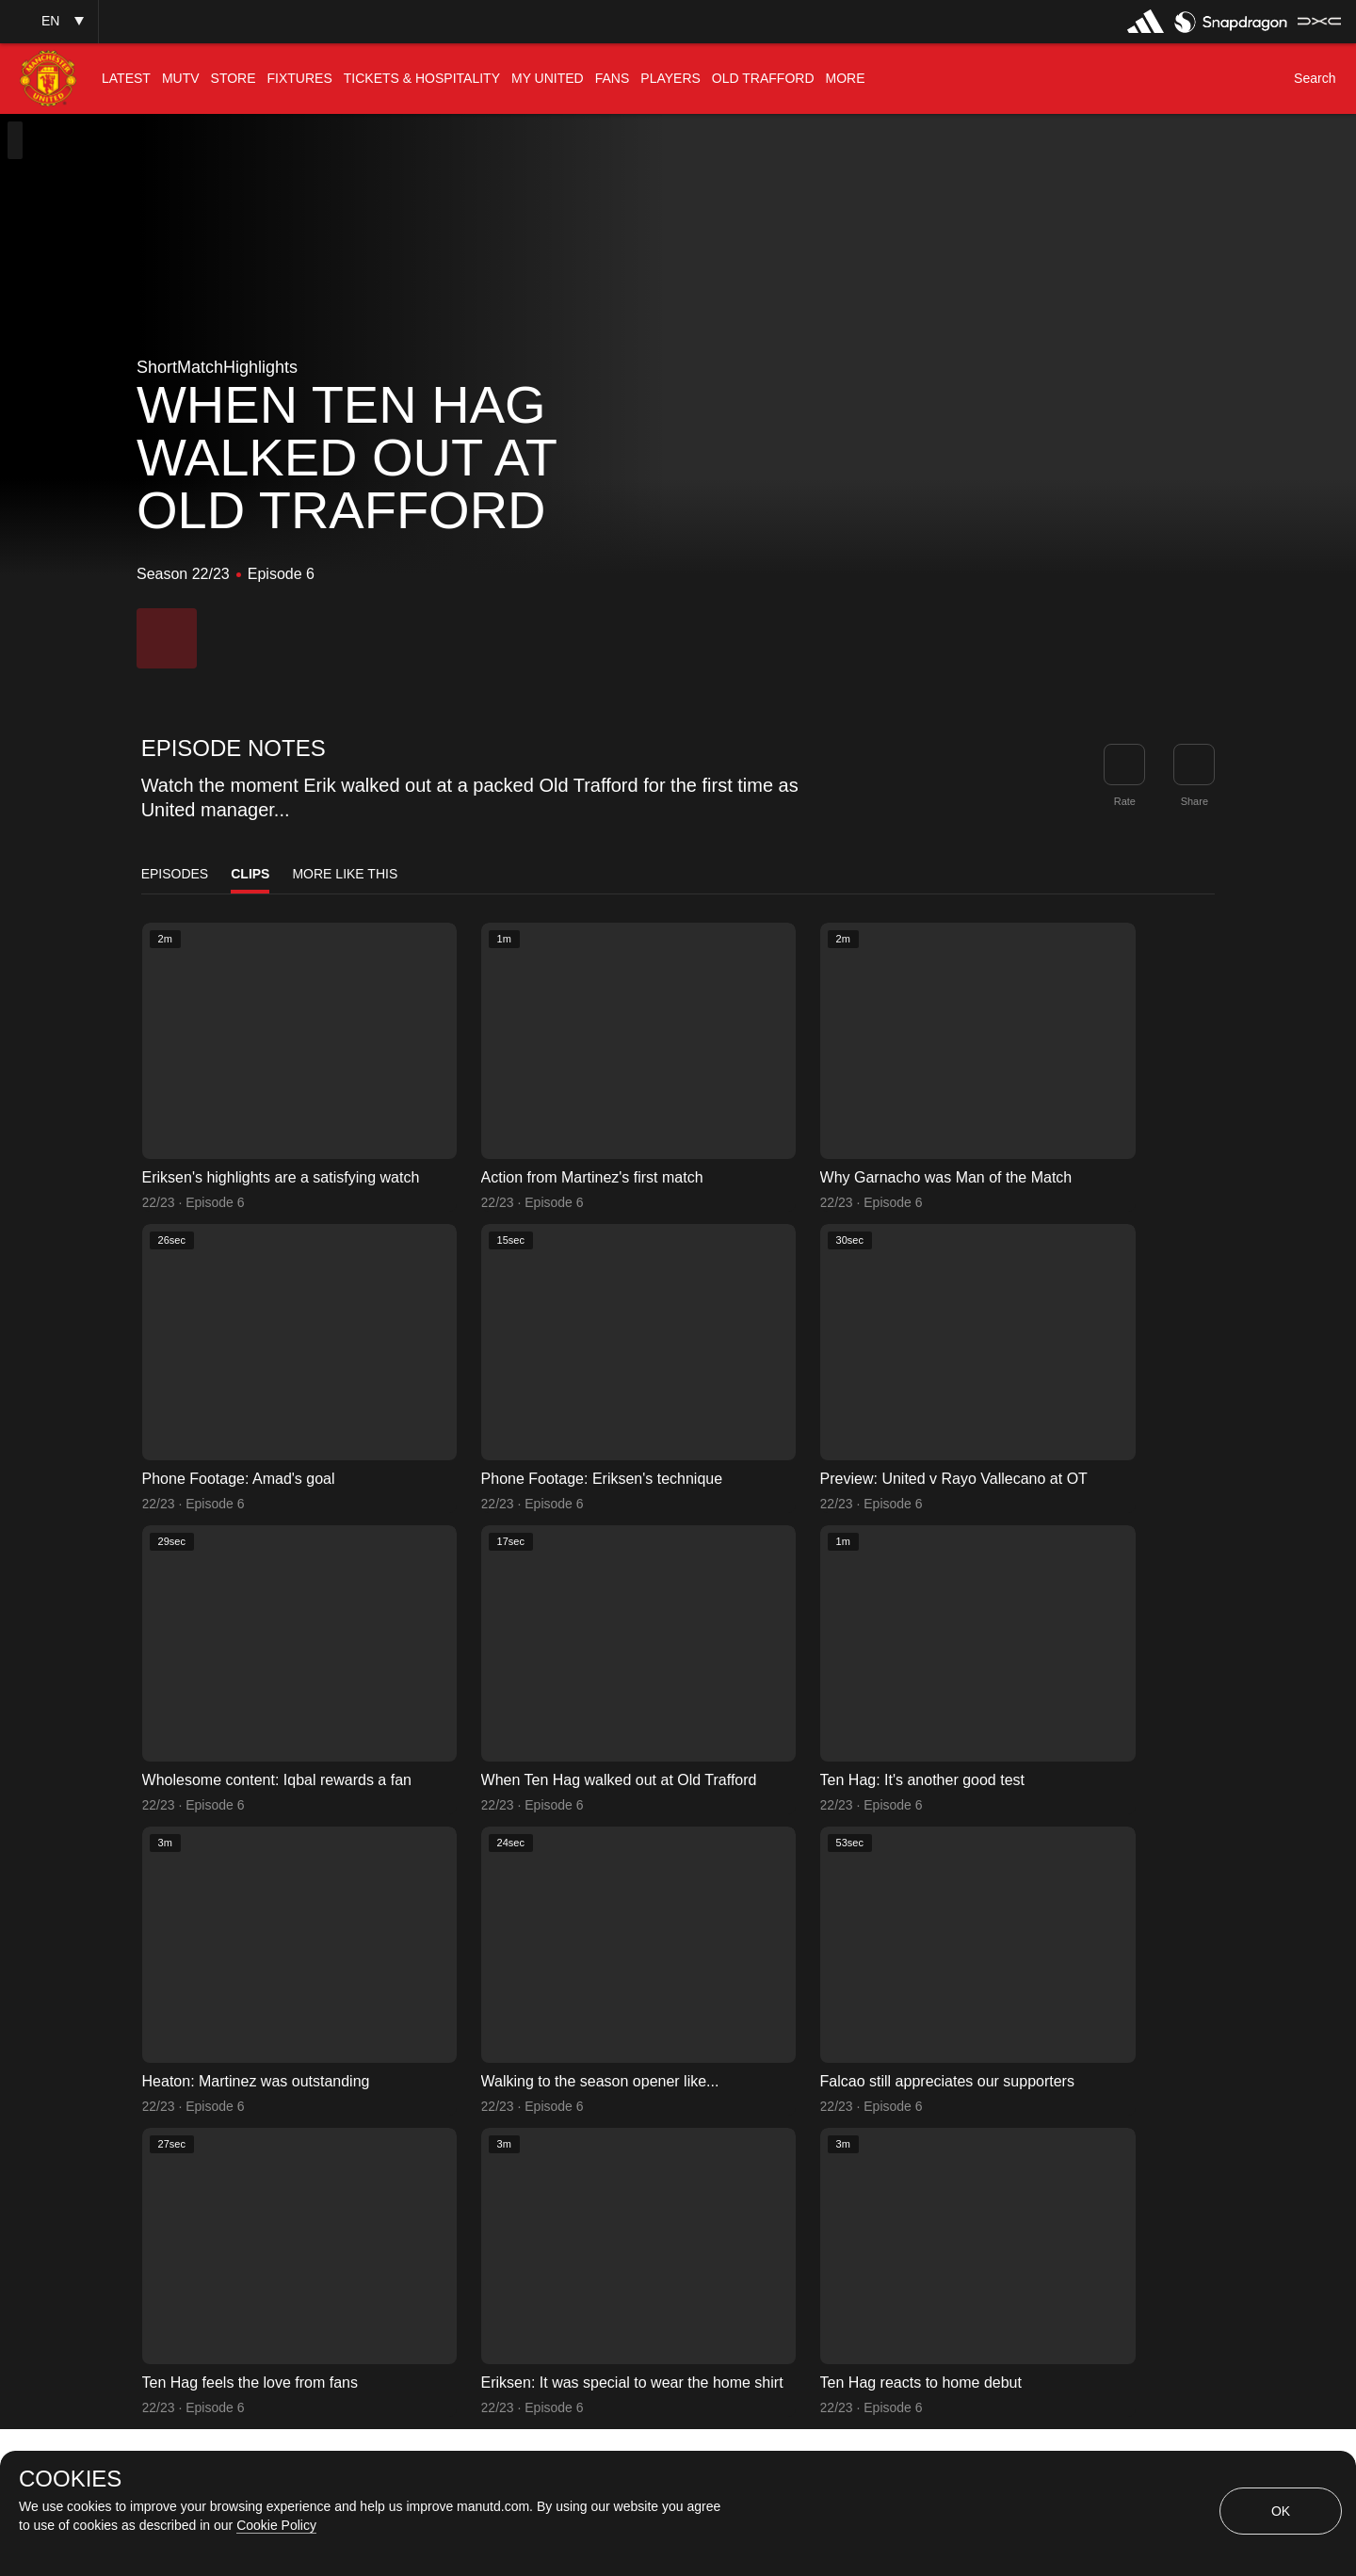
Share (1194, 801)
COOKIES (70, 2479)
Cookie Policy (276, 2525)
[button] (49, 21)
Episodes (175, 873)
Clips (250, 873)
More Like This (344, 873)
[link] (1194, 764)
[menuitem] (126, 78)
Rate (1125, 801)
